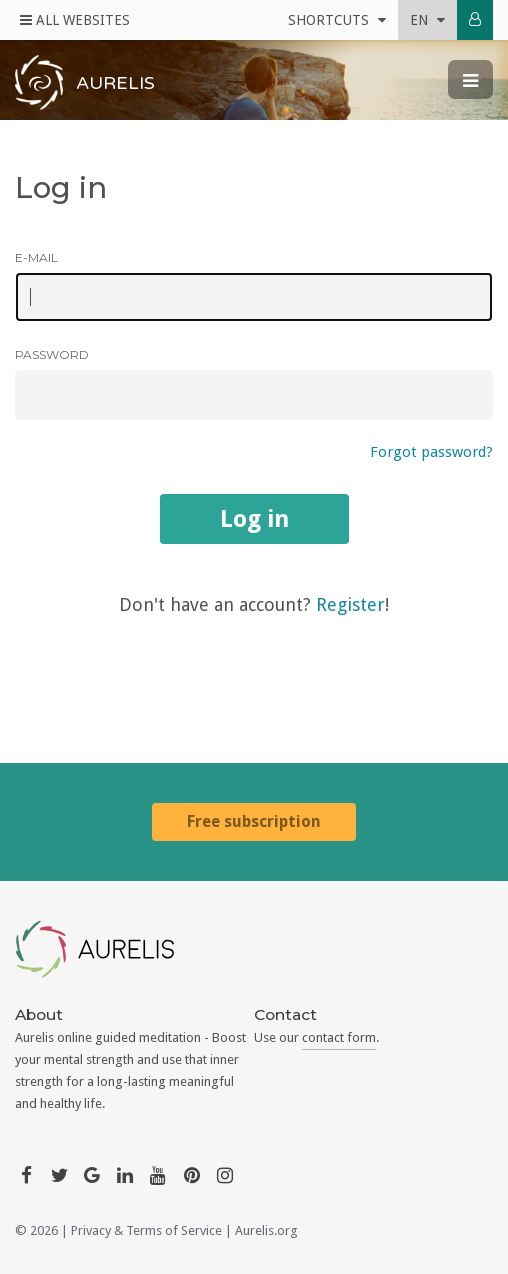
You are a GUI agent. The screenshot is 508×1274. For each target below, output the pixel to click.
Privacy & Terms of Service (146, 1230)
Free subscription (254, 821)
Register (350, 604)
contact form (339, 1037)
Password (52, 354)
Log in (254, 519)
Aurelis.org (266, 1230)
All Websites (75, 20)
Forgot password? (431, 452)
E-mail (36, 257)
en (427, 20)
